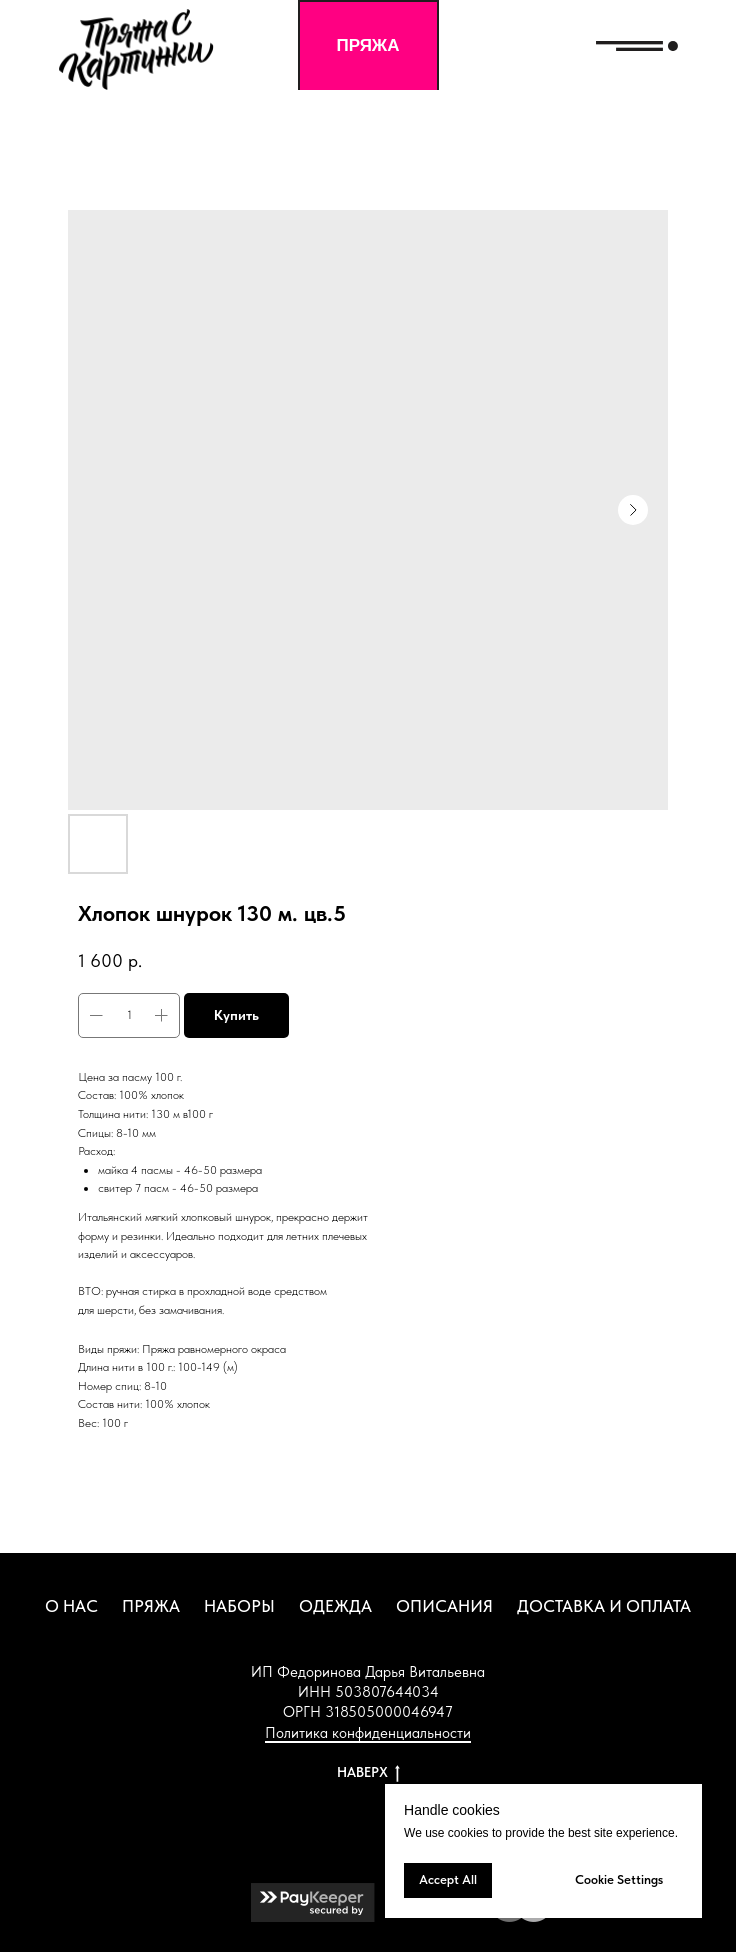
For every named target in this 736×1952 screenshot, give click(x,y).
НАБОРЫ (239, 1606)
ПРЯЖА (151, 1606)
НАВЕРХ (368, 1773)
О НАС (71, 1606)
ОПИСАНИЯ (444, 1606)
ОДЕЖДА (335, 1606)
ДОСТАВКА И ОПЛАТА (604, 1606)
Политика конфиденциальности (368, 1733)
